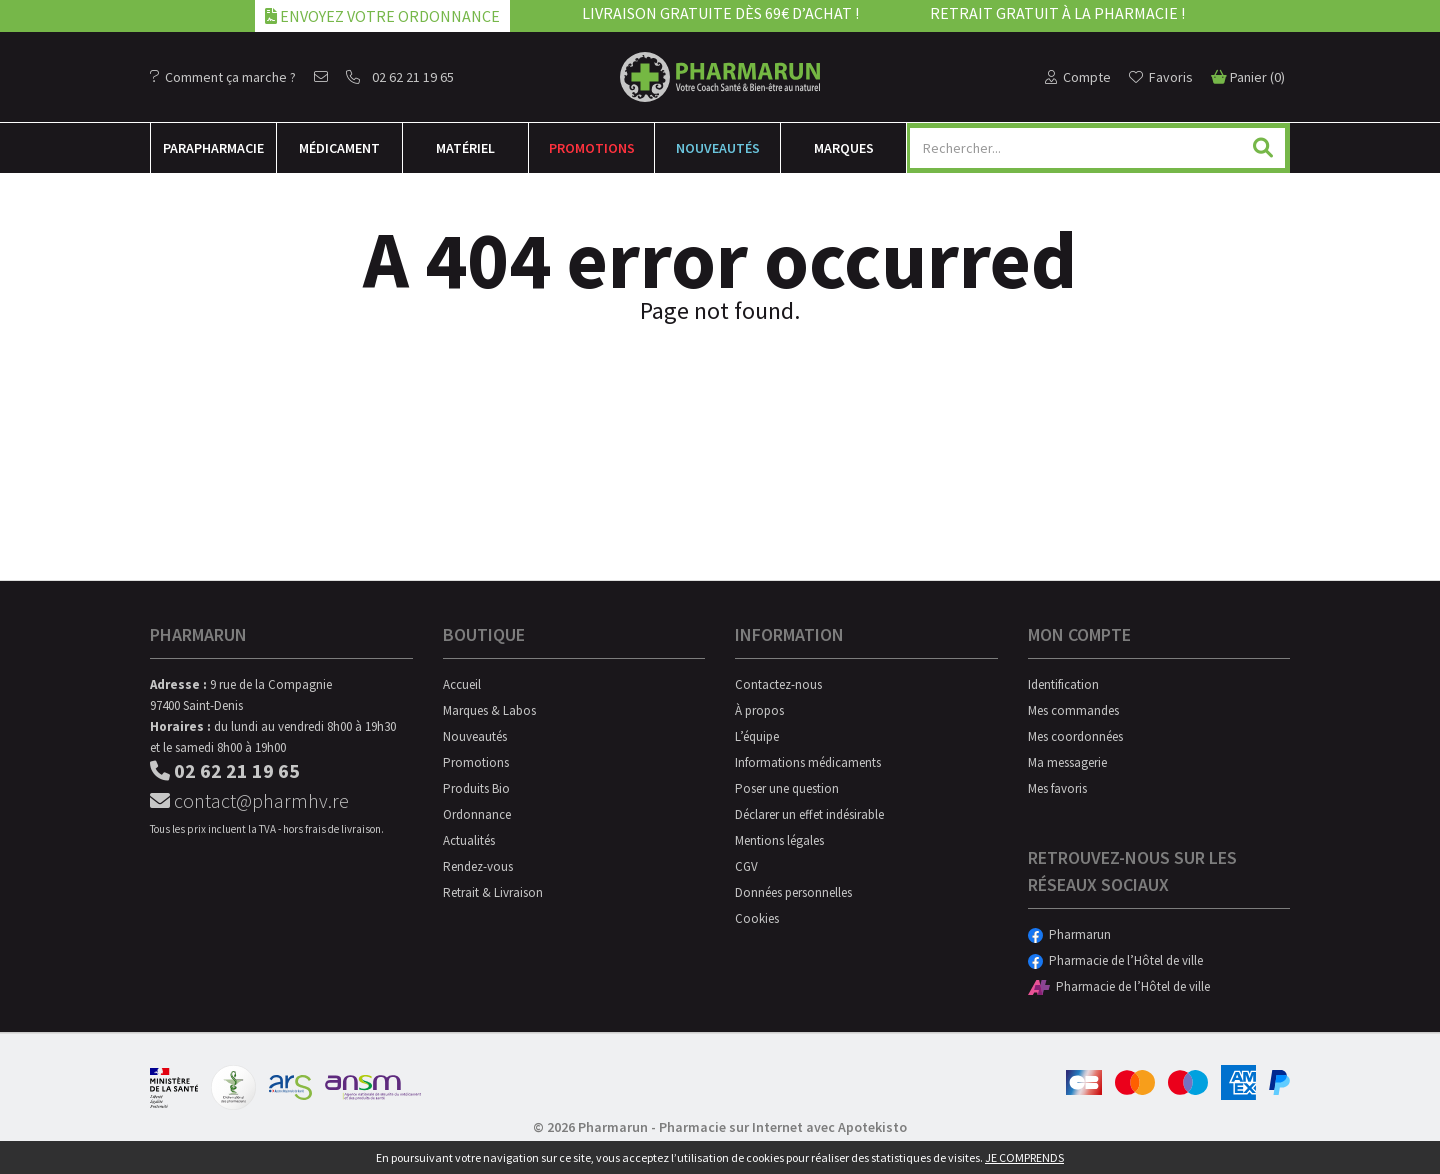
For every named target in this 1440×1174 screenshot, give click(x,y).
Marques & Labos (489, 710)
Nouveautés (718, 148)
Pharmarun (1069, 934)
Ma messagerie (1067, 762)
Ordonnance (477, 814)
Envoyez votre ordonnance (382, 16)
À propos (759, 710)
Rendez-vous (478, 866)
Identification (1063, 684)
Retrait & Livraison (493, 892)
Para (213, 148)
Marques (844, 148)
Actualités (469, 840)
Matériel (465, 148)
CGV (746, 866)
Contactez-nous (778, 684)
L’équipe (757, 736)
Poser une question (787, 788)
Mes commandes (1073, 710)
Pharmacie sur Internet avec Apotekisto (783, 1127)
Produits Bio (476, 788)
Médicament (339, 148)
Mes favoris (1057, 788)
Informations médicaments (808, 762)
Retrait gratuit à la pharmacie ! (1057, 13)
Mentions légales (779, 840)
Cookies (757, 918)
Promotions (592, 148)
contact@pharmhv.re (249, 800)
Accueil (462, 684)
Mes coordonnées (1075, 736)
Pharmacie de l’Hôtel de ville (1115, 960)
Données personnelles (793, 892)
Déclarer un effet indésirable (809, 814)
